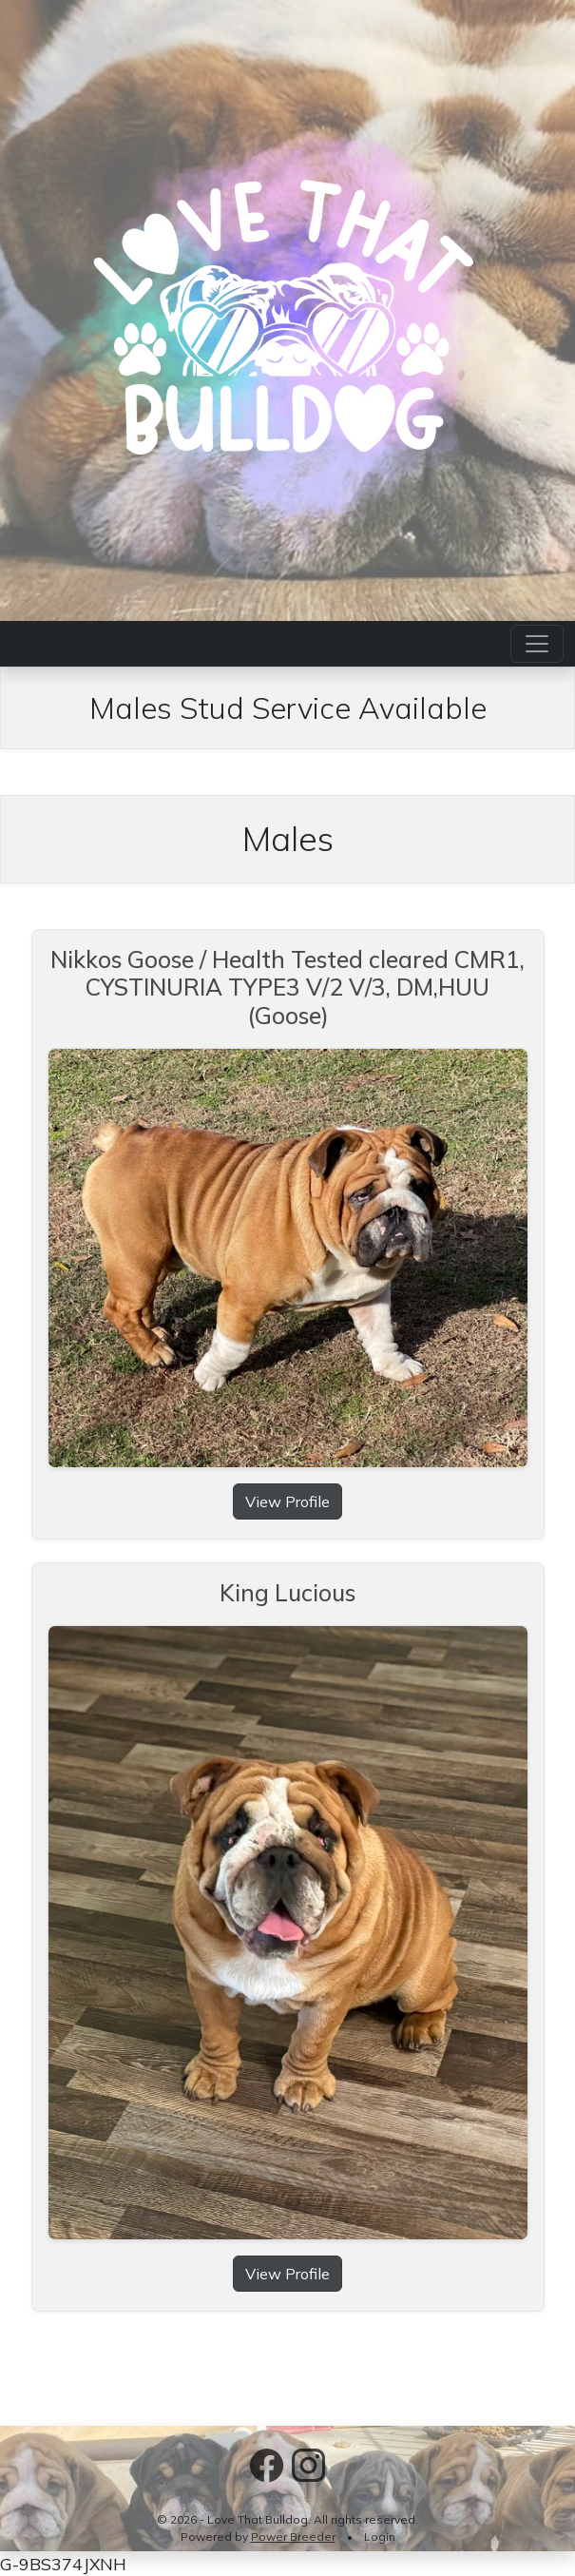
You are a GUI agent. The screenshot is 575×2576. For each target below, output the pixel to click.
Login (379, 2536)
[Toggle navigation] (537, 644)
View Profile (287, 1501)
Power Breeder (293, 2536)
